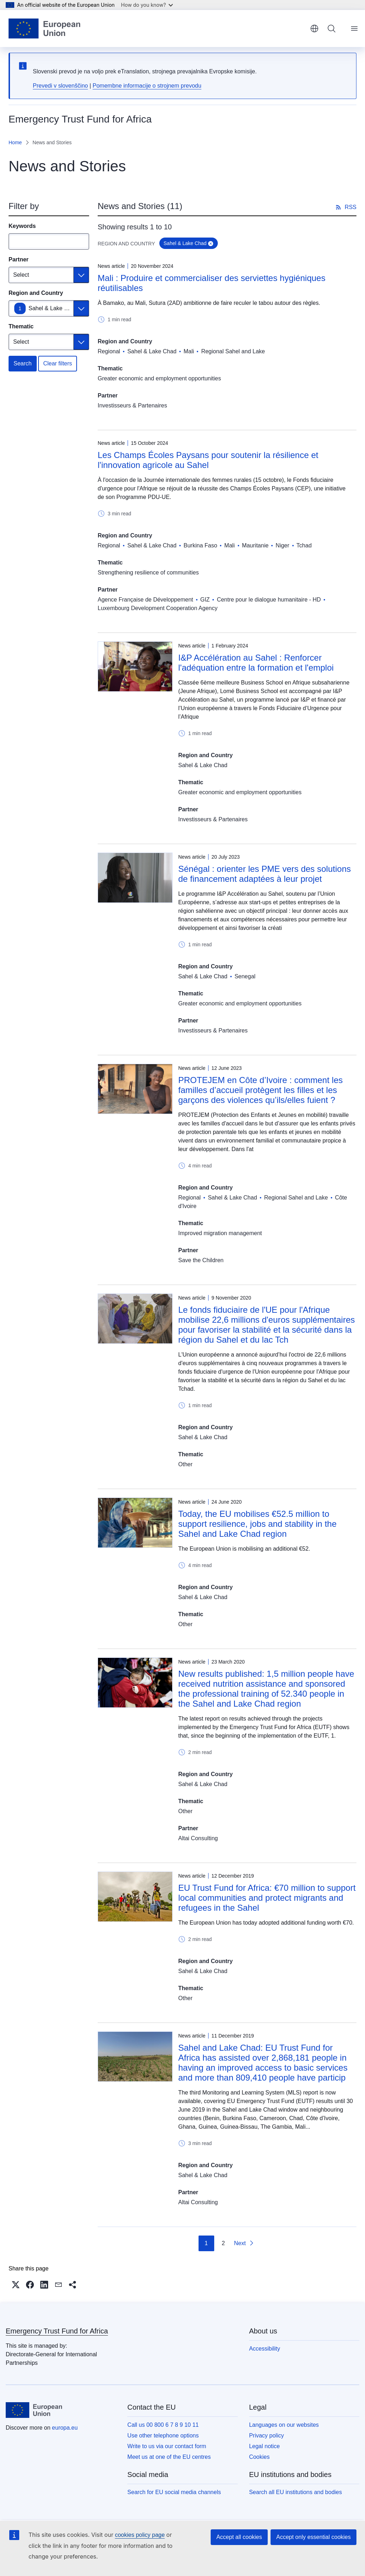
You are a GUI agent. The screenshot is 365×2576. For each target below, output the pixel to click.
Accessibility (264, 2349)
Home (15, 142)
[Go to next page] (244, 2243)
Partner (19, 259)
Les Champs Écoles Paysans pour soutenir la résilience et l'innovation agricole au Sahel (208, 460)
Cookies (259, 2457)
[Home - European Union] (44, 28)
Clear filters (57, 363)
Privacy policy (266, 2435)
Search (23, 363)
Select (21, 275)
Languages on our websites (284, 2425)
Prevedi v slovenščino (60, 86)
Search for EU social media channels (174, 2492)
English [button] (314, 28)
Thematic (21, 326)
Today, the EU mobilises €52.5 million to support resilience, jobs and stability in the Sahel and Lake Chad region (257, 1524)
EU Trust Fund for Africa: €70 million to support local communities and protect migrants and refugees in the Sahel (267, 1898)
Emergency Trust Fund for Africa (57, 2331)
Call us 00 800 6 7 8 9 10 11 (163, 2425)
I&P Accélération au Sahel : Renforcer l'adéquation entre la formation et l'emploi (256, 662)
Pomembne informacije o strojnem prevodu (147, 86)
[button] (15, 2284)
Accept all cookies (239, 2537)
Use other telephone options (163, 2435)
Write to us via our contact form (166, 2446)
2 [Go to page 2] (223, 2243)
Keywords (22, 226)
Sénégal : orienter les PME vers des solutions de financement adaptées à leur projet (264, 874)
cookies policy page (140, 2535)
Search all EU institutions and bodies (295, 2492)
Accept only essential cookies (313, 2537)
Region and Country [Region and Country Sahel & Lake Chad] (36, 293)
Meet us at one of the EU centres (169, 2457)
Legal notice (264, 2446)
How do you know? (147, 5)
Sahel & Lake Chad (53, 308)
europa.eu (65, 2428)
